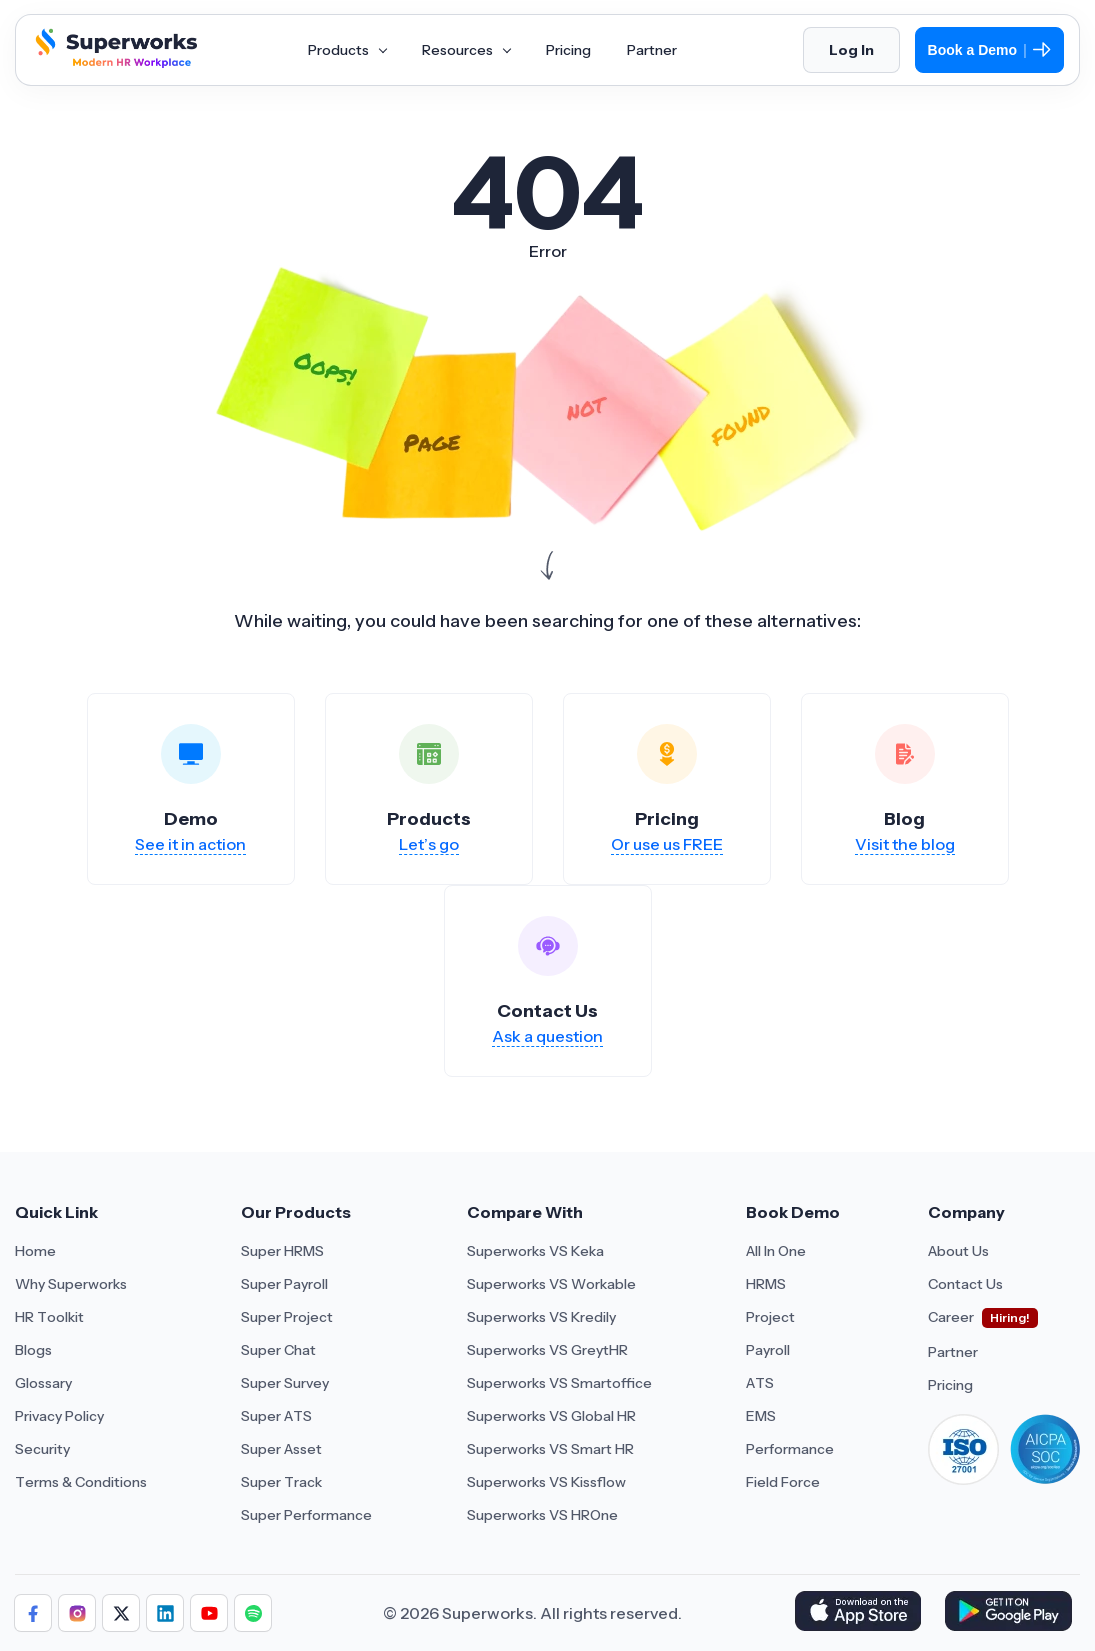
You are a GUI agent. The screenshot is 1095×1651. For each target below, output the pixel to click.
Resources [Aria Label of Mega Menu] (466, 50)
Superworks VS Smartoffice (559, 1383)
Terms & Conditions (81, 1482)
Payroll (768, 1350)
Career (951, 1317)
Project (770, 1317)
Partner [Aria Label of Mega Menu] (652, 50)
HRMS (766, 1284)
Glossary (43, 1383)
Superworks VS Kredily (541, 1317)
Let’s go (429, 844)
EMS (761, 1416)
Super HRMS (282, 1251)
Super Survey (285, 1383)
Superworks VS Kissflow (546, 1482)
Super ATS (276, 1416)
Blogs (33, 1350)
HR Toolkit (49, 1317)
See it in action (190, 844)
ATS (760, 1383)
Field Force (783, 1482)
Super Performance (306, 1515)
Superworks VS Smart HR (550, 1449)
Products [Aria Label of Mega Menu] (347, 50)
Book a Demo (989, 50)
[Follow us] (33, 1613)
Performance (790, 1449)
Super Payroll (284, 1284)
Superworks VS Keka (535, 1251)
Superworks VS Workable (551, 1284)
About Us (958, 1251)
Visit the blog (905, 844)
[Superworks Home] (114, 63)
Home (35, 1251)
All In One (776, 1251)
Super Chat (278, 1350)
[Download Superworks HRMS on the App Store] (861, 1613)
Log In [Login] (851, 50)
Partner (953, 1352)
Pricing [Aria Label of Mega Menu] (568, 50)
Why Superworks (71, 1284)
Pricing (950, 1385)
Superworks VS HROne (542, 1515)
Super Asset (281, 1449)
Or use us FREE (667, 844)
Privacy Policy (59, 1416)
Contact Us (965, 1284)
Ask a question (547, 1036)
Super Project (287, 1317)
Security (42, 1449)
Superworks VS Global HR (551, 1416)
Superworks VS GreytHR (547, 1350)
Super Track (281, 1482)
